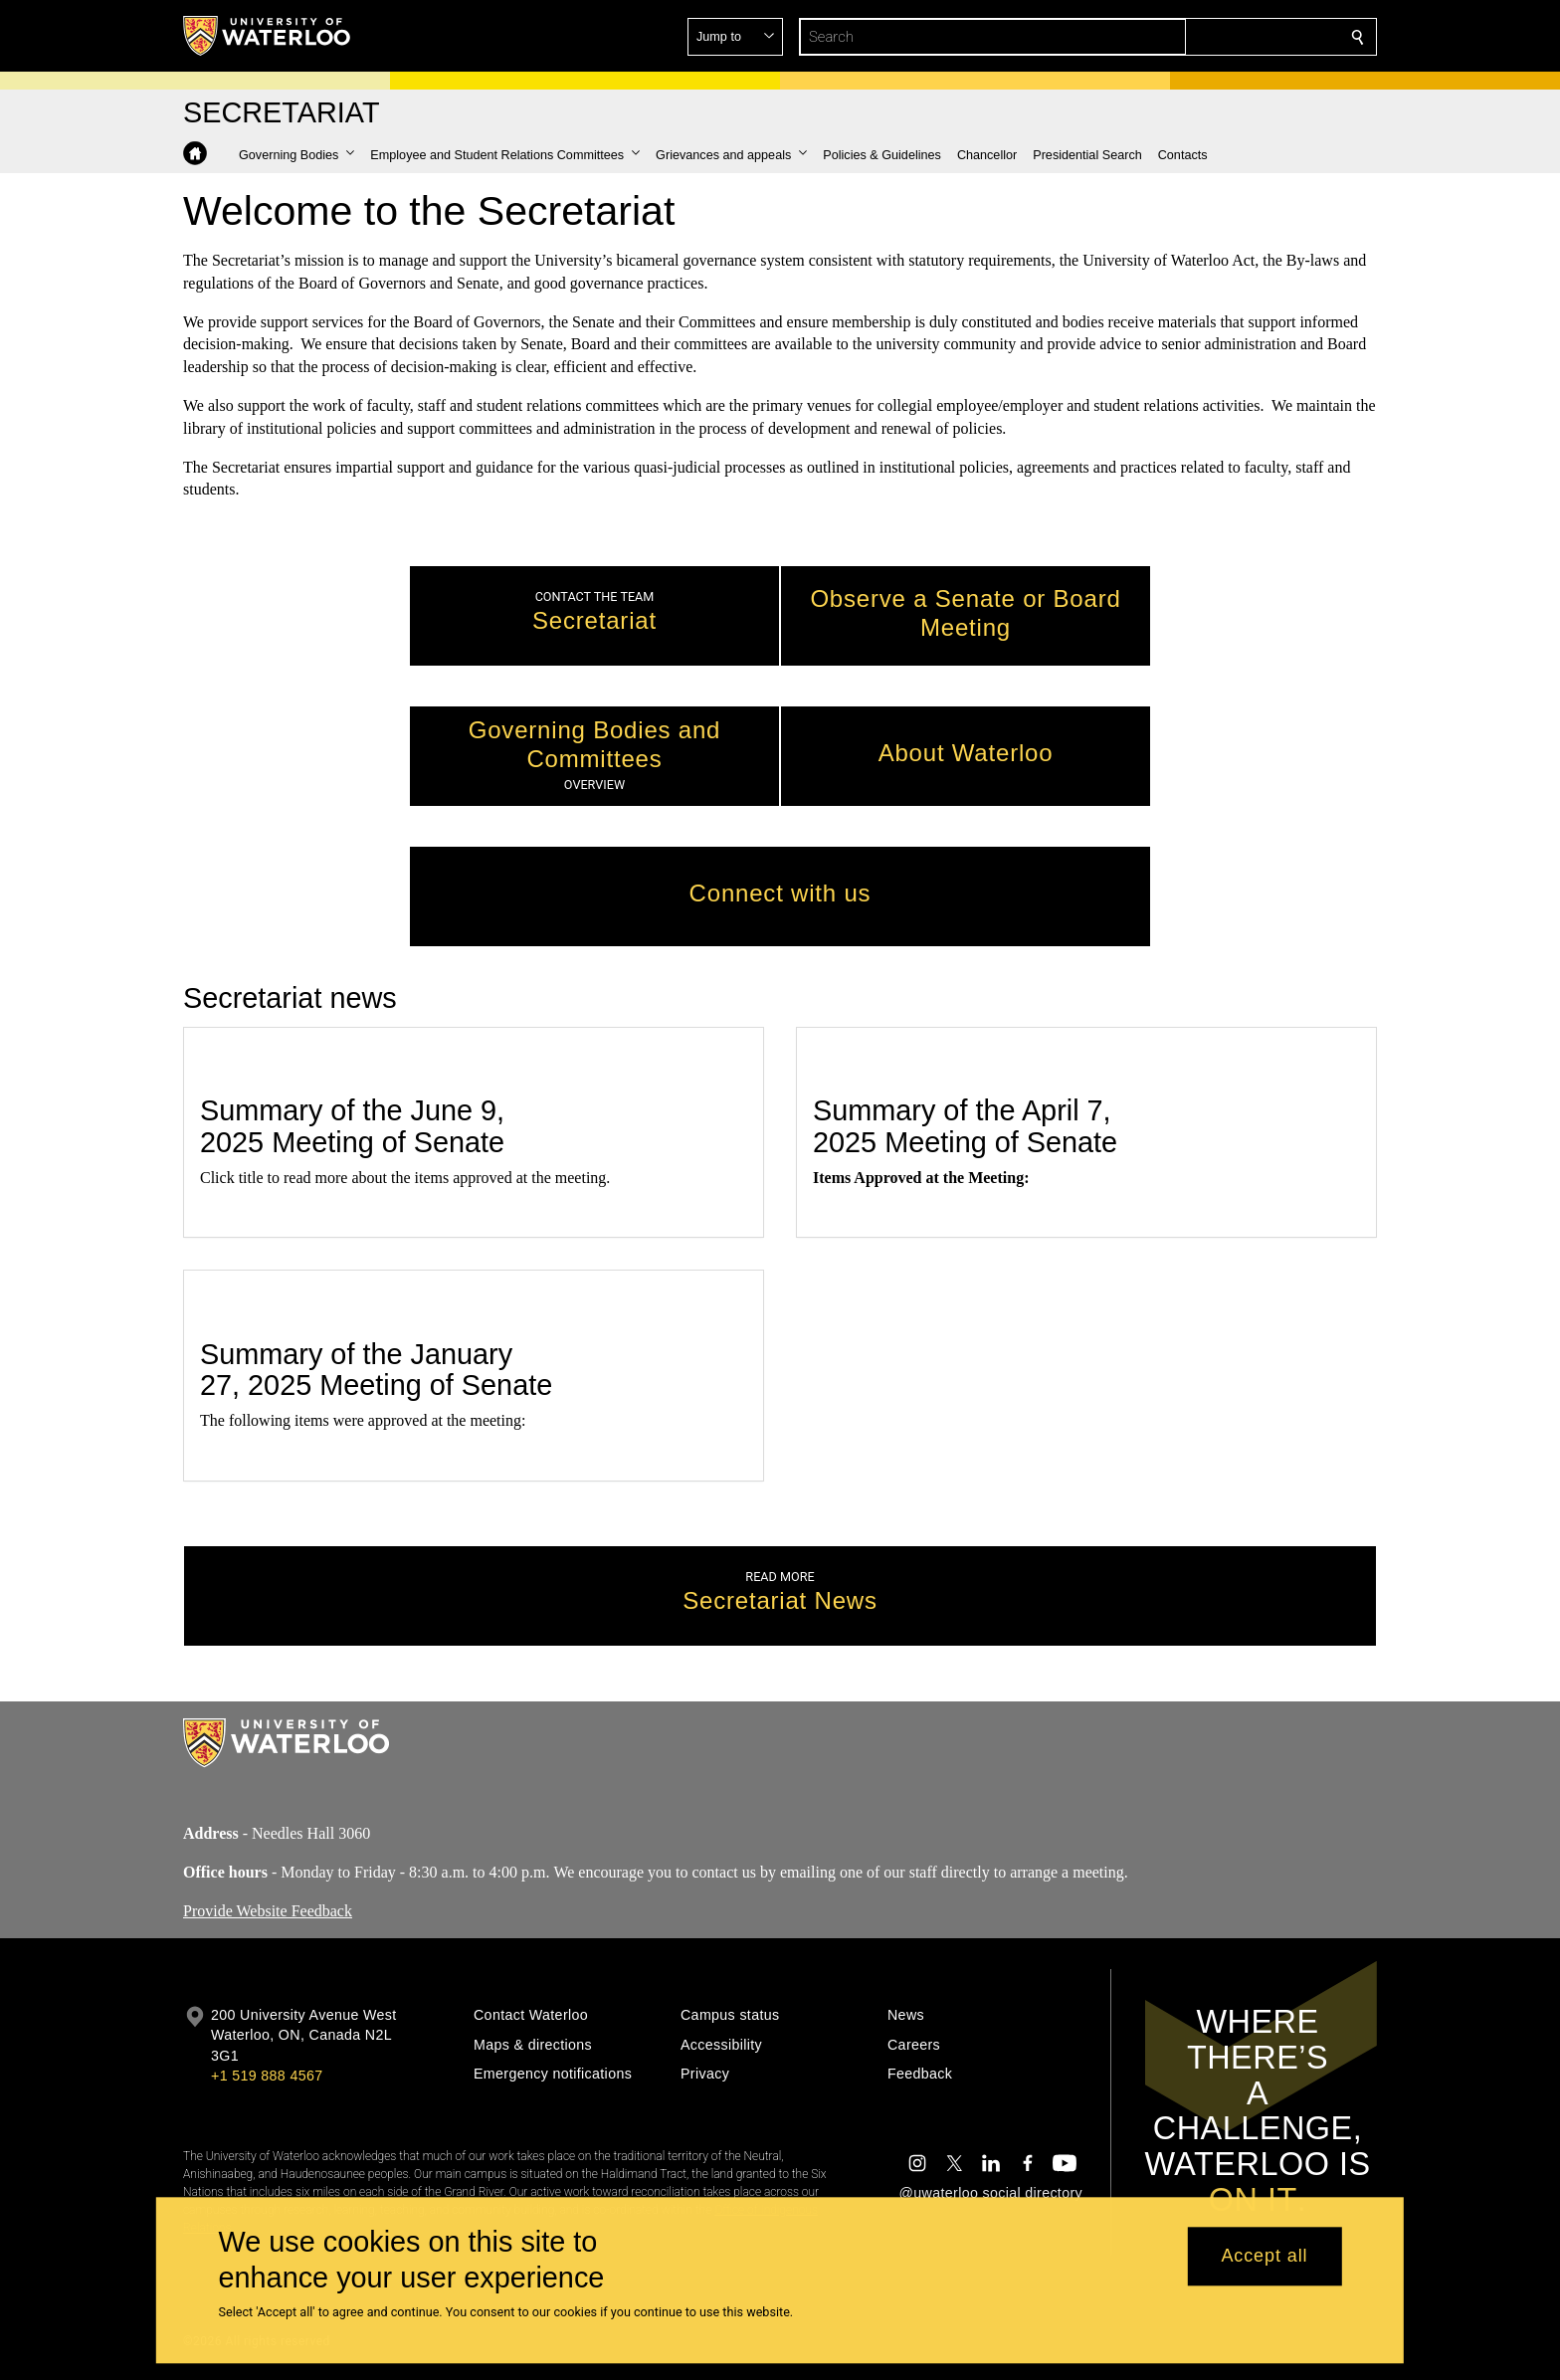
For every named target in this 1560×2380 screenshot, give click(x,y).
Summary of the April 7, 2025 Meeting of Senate (965, 1127)
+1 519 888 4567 (266, 2075)
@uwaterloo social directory (990, 2193)
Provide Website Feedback (267, 1909)
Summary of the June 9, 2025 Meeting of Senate (352, 1127)
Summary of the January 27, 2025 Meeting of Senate (376, 1370)
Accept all (1264, 2257)
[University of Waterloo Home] (267, 36)
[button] (1214, 37)
